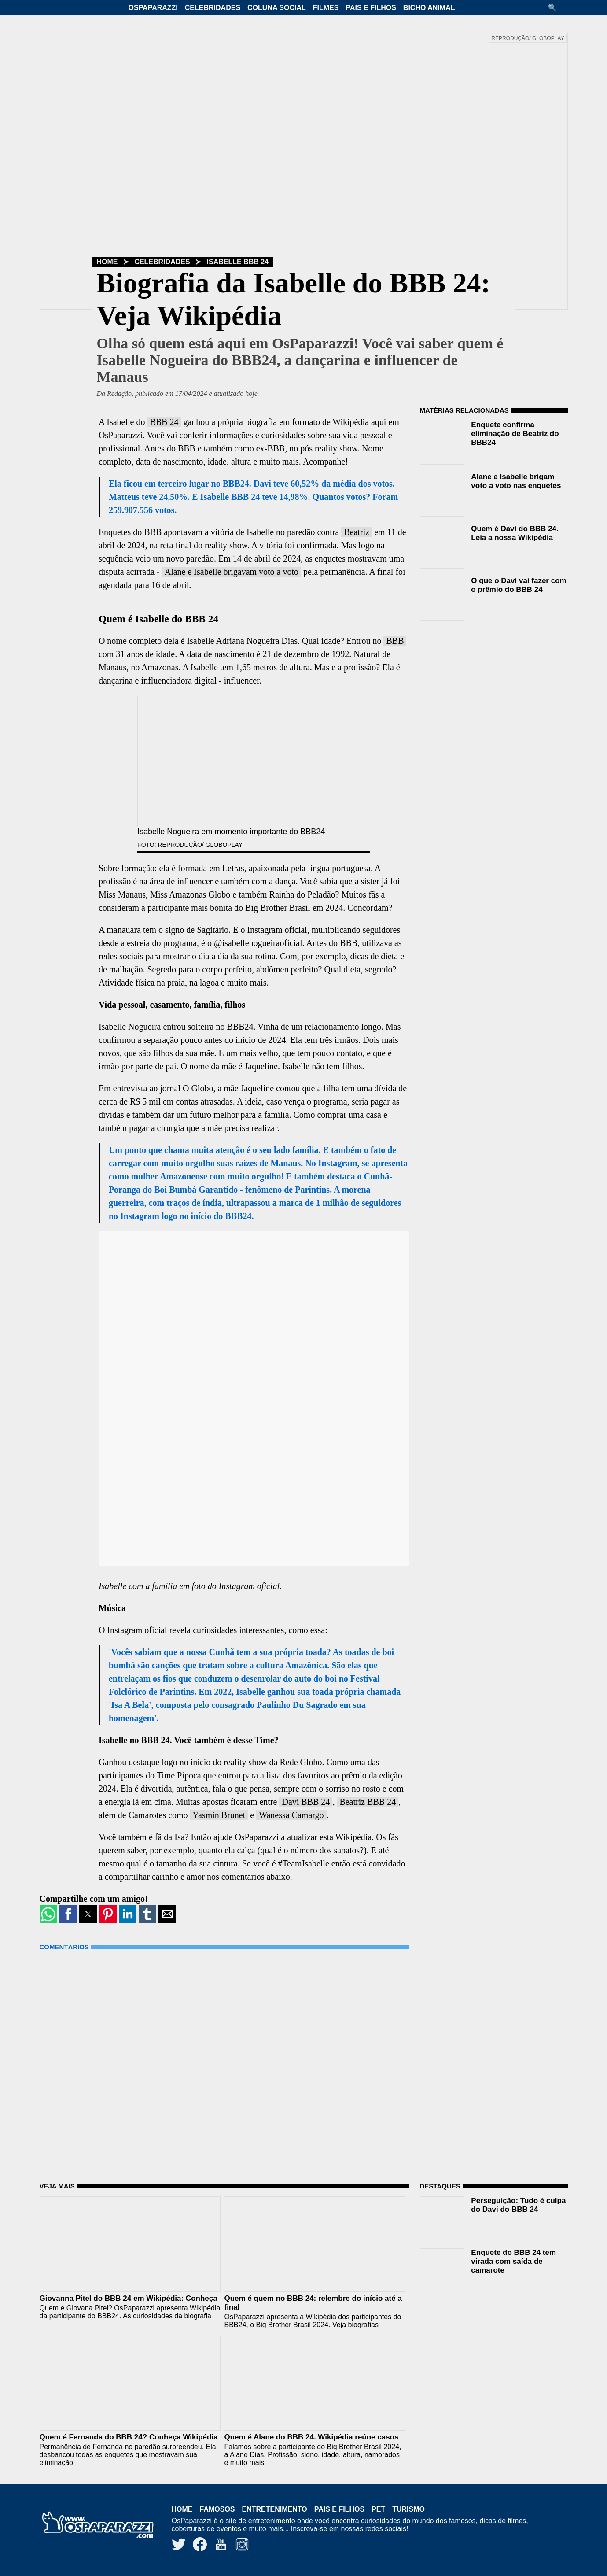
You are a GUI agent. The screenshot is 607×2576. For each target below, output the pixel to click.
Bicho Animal (429, 7)
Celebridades (212, 7)
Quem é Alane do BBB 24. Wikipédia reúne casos (311, 2437)
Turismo (408, 2509)
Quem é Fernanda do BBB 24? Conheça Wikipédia (129, 2437)
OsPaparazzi (153, 7)
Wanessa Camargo (291, 1815)
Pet (378, 2509)
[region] (486, 683)
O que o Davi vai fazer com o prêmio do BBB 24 (518, 585)
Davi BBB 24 (306, 1802)
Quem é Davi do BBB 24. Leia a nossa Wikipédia (514, 533)
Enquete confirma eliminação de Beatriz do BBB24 (515, 434)
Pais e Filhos (371, 7)
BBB (395, 641)
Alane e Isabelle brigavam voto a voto (231, 572)
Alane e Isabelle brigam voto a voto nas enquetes (516, 481)
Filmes (326, 7)
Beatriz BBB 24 (367, 1802)
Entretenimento (274, 2509)
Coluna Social (276, 7)
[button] (555, 8)
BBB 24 (164, 422)
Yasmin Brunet (219, 1815)
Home (107, 262)
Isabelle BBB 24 (238, 262)
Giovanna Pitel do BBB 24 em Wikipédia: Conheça (128, 2298)
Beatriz (356, 532)
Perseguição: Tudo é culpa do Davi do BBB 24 (518, 2205)
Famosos (217, 2509)
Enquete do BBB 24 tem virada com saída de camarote (513, 2261)
